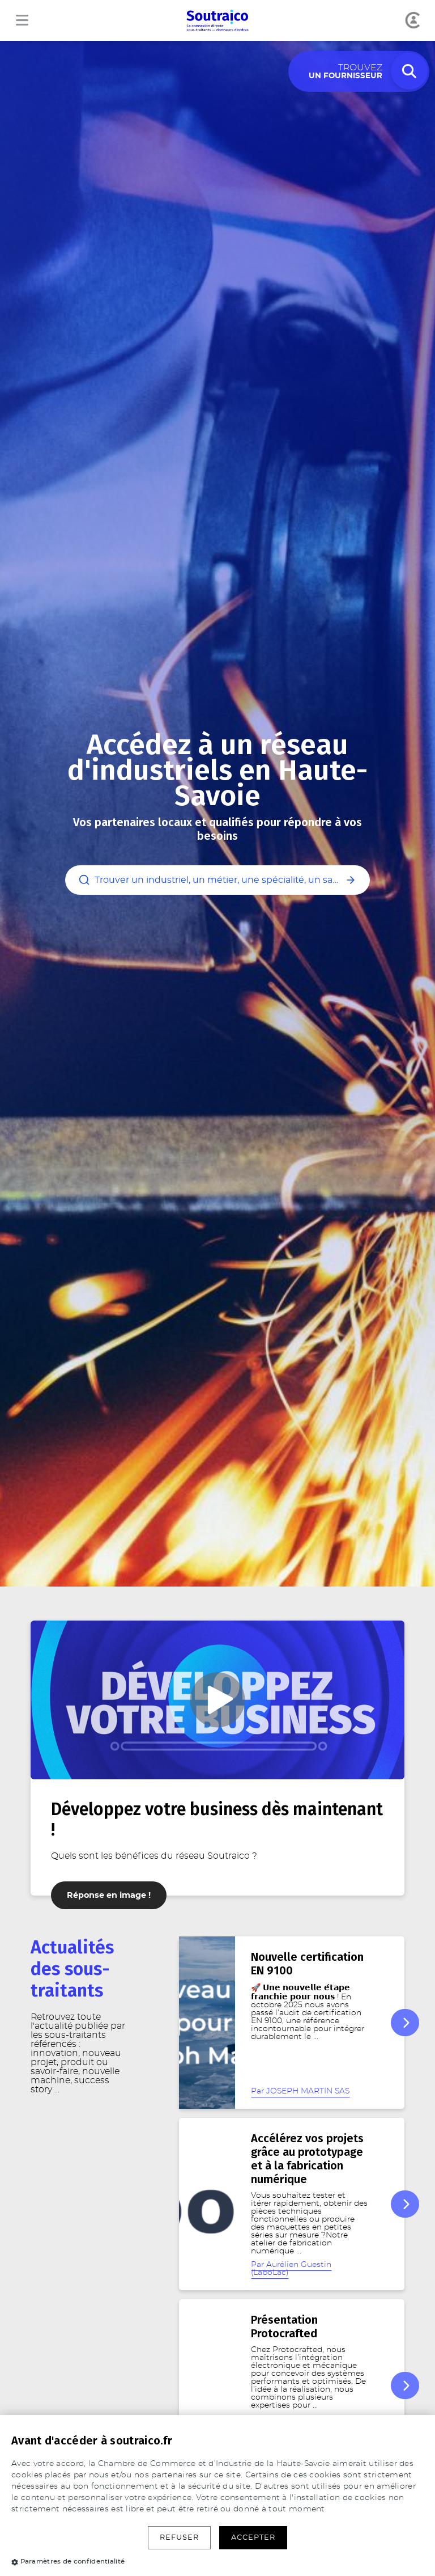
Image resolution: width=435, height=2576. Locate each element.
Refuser (179, 2537)
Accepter (253, 2537)
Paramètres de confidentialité (68, 2561)
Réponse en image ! (109, 1895)
